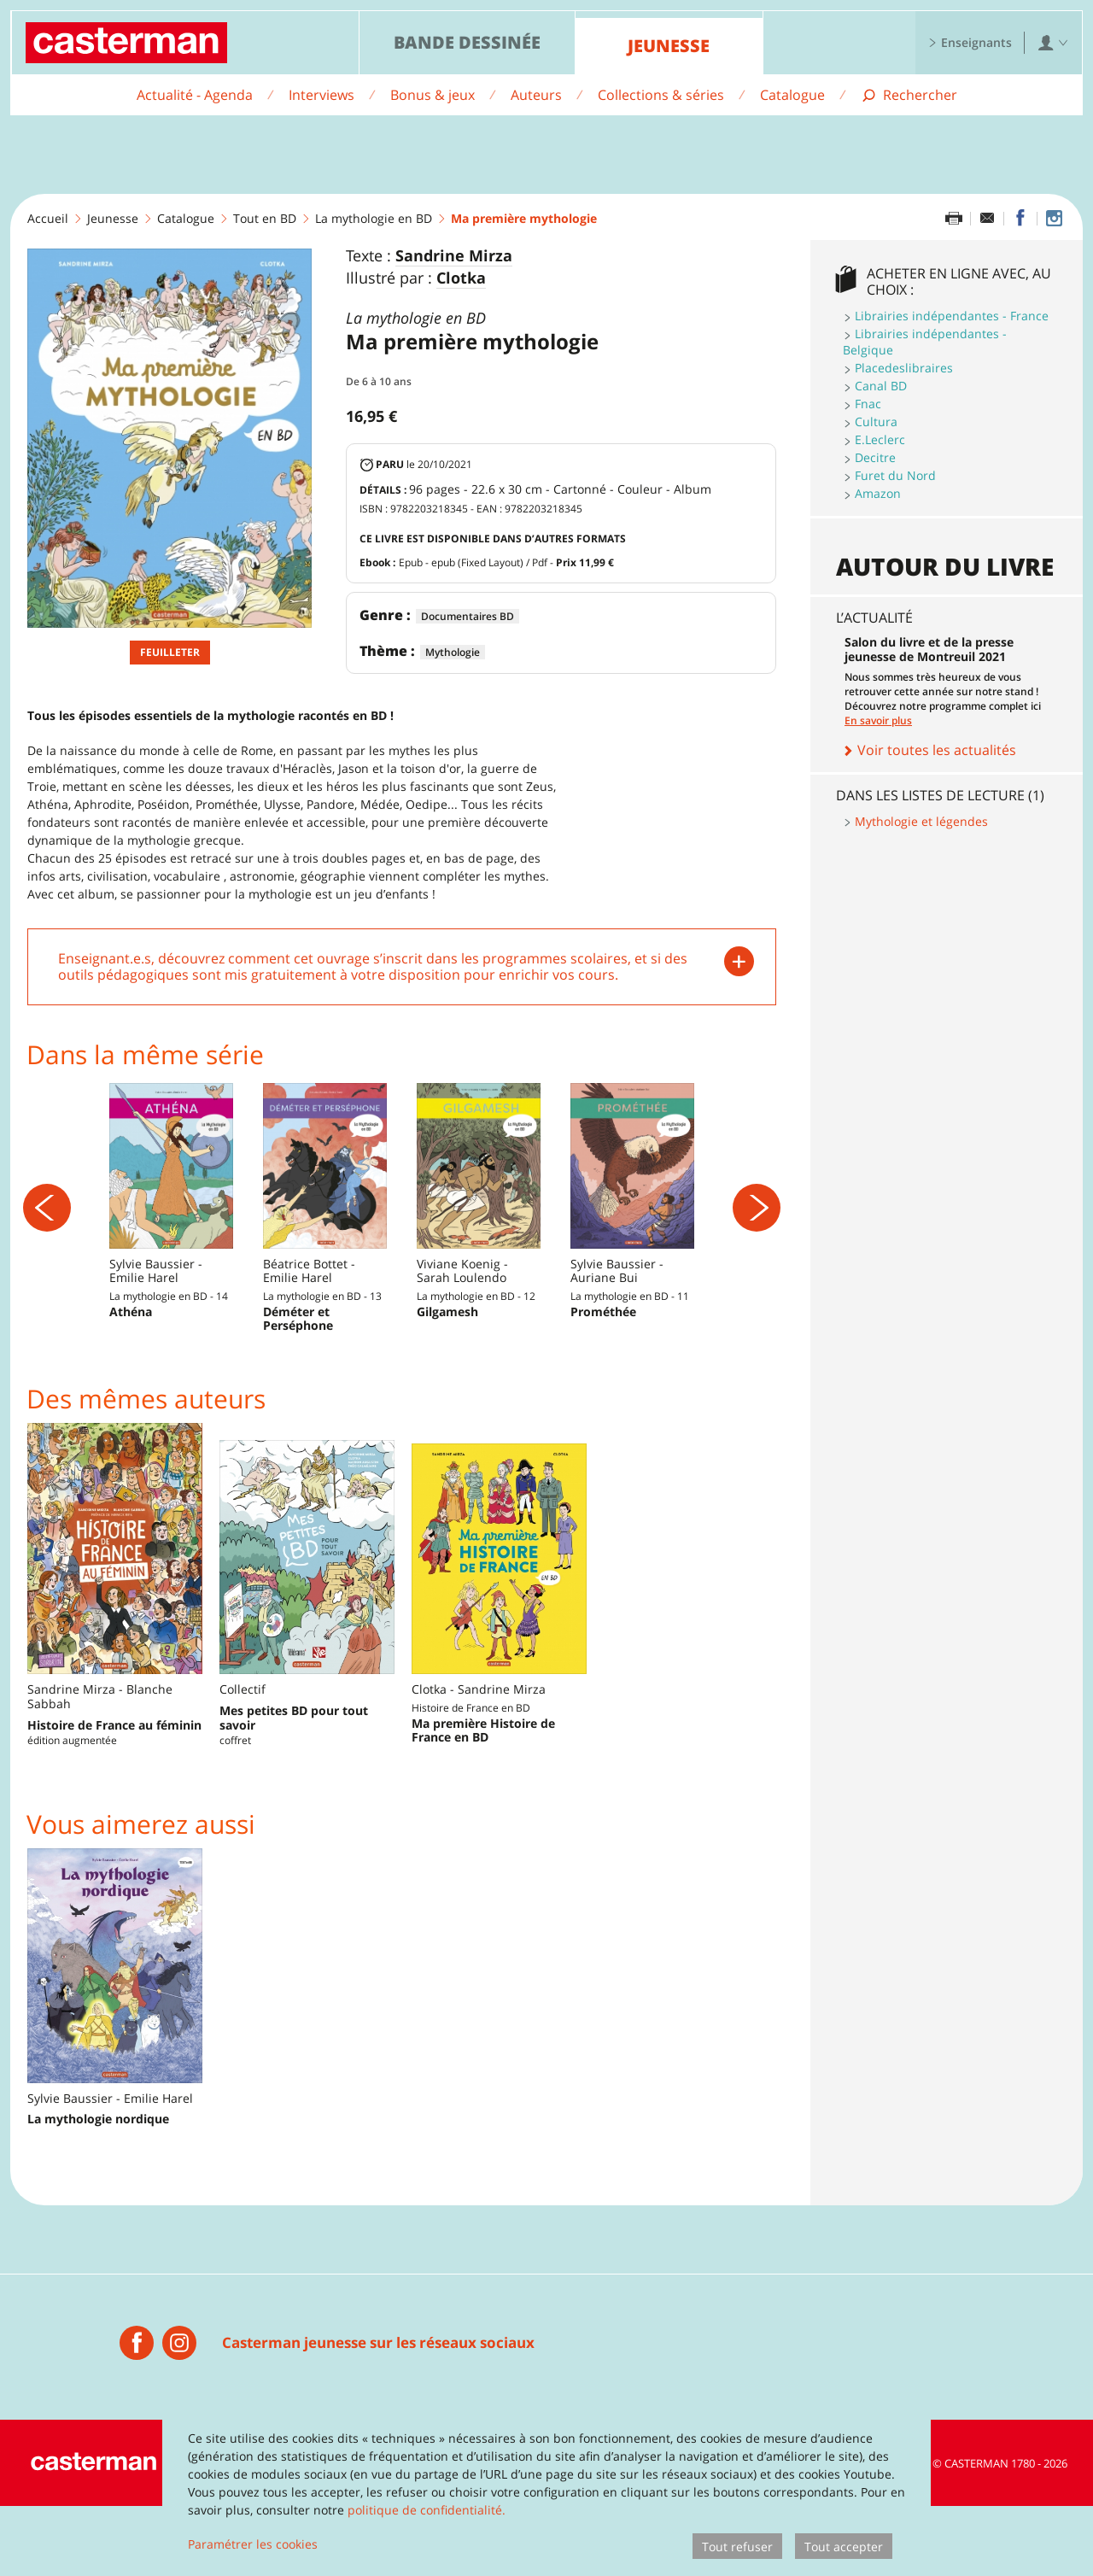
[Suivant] (756, 1243)
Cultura (876, 421)
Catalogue (792, 94)
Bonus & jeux (432, 94)
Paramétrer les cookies (253, 2544)
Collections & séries (661, 94)
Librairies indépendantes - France (952, 315)
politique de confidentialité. (427, 2510)
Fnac (868, 403)
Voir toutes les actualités (929, 750)
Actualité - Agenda (195, 94)
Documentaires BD (467, 616)
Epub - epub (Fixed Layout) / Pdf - (506, 562)
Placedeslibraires (904, 368)
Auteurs (536, 94)
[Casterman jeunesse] (137, 2413)
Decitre (875, 457)
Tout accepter (843, 2546)
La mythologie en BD (373, 218)
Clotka (461, 278)
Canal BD (881, 386)
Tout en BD (264, 218)
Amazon (878, 493)
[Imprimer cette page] (954, 218)
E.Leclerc (880, 439)
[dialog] (546, 2489)
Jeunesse (669, 45)
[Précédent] (47, 1243)
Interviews (321, 94)
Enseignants (970, 42)
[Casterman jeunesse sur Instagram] (1053, 218)
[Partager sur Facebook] (1020, 218)
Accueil (47, 218)
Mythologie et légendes (921, 821)
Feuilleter (170, 652)
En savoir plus (878, 720)
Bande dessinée (467, 42)
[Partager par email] (987, 218)
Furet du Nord (895, 475)
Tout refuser (737, 2546)
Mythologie (452, 652)
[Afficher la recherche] (909, 95)
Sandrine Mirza (453, 256)
